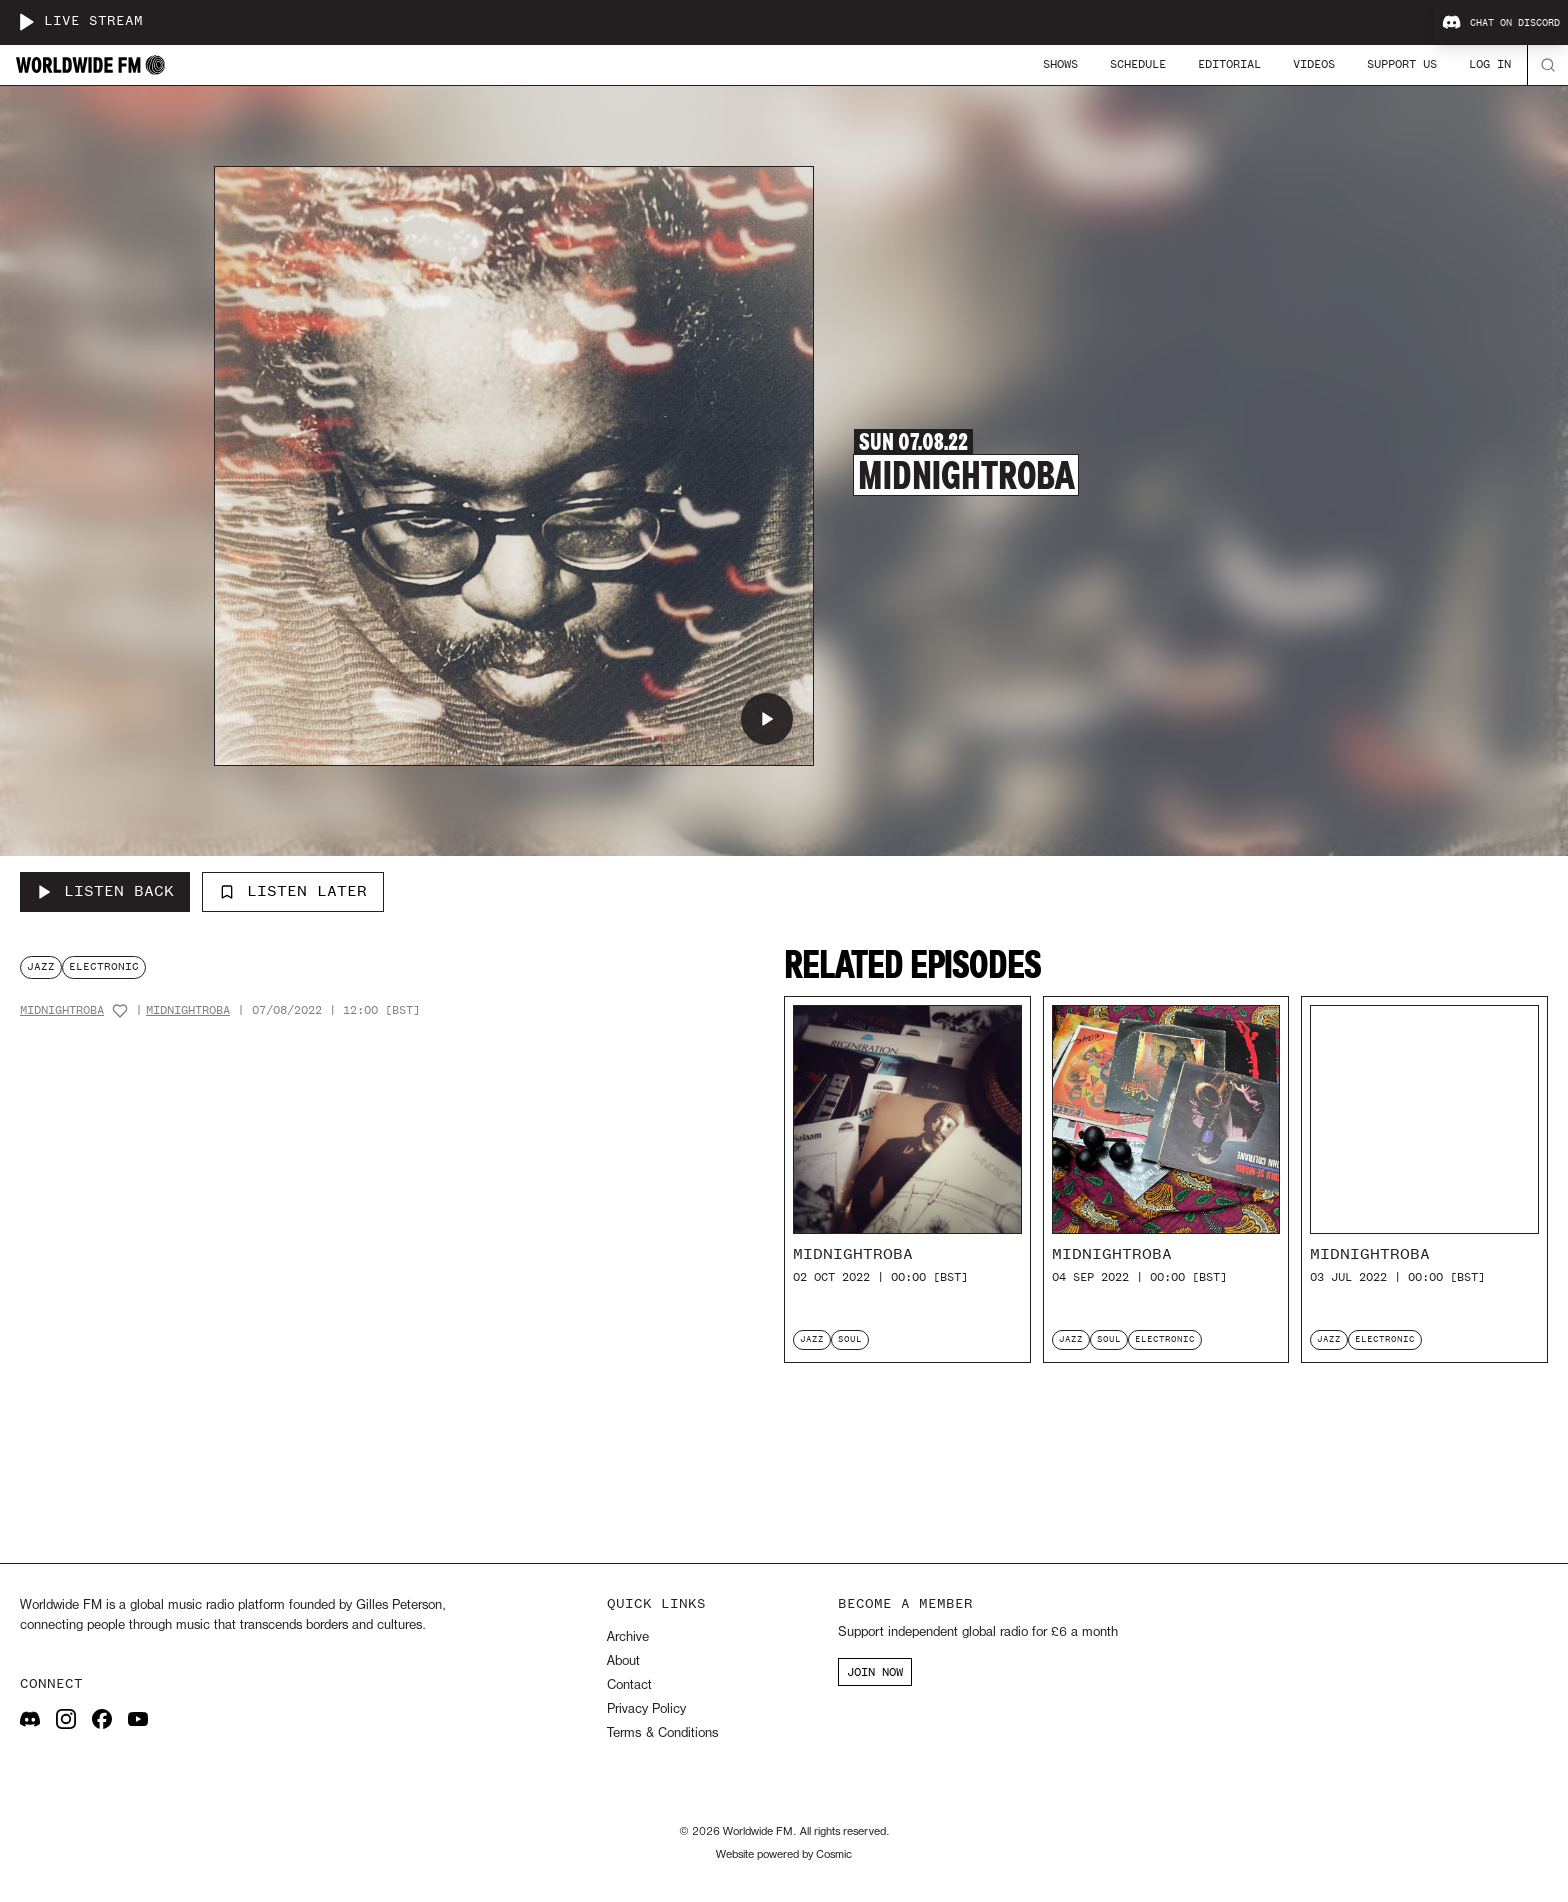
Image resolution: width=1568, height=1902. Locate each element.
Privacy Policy (646, 1709)
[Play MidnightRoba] (767, 719)
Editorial (1229, 64)
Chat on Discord (1501, 23)
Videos (1314, 64)
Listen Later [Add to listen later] (293, 891)
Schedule (1138, 64)
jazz (41, 966)
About (623, 1661)
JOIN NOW (875, 1672)
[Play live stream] (26, 22)
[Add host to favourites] (120, 1011)
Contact (629, 1685)
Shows (1060, 64)
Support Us (1402, 64)
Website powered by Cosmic (784, 1855)
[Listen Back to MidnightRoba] (105, 892)
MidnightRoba (62, 1010)
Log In (1490, 64)
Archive (628, 1637)
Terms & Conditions (662, 1733)
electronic (104, 966)
